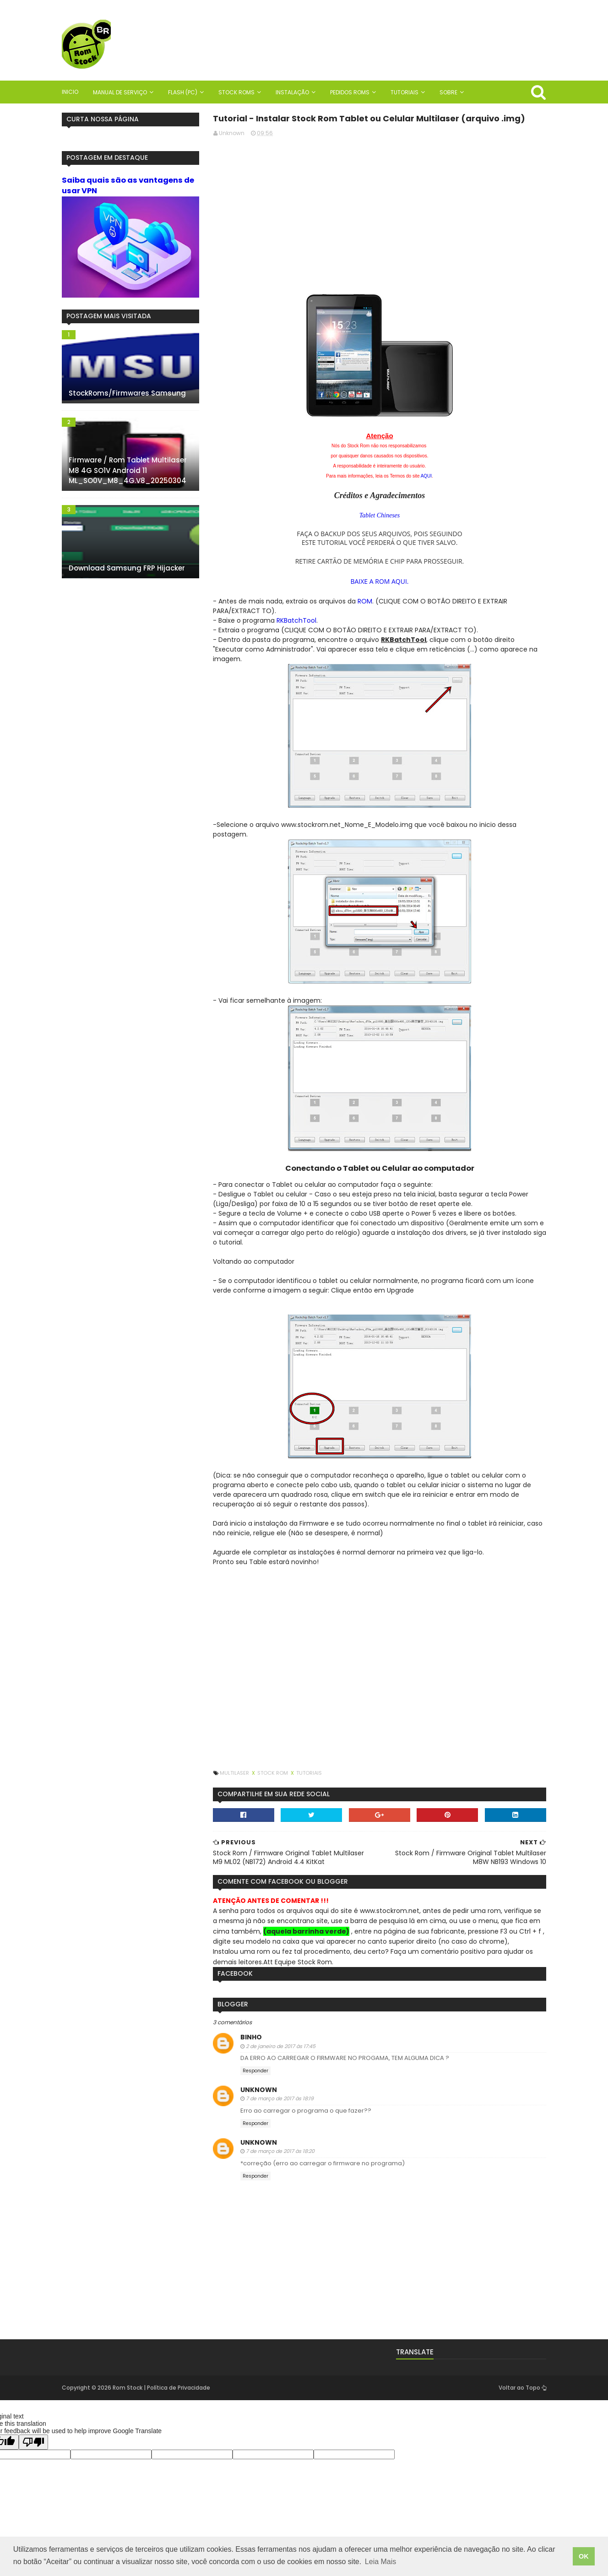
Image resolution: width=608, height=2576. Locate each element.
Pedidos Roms (349, 92)
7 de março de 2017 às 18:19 (280, 2098)
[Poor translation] (33, 2442)
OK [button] (584, 2556)
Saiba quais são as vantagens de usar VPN (128, 185)
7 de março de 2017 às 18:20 (280, 2151)
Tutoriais (404, 92)
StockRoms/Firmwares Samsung (127, 393)
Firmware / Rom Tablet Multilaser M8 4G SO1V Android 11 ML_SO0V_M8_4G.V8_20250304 (128, 470)
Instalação (292, 92)
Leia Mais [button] (380, 2561)
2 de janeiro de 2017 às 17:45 (280, 2046)
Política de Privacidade (178, 2387)
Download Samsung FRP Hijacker (127, 568)
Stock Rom (273, 1773)
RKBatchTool (296, 620)
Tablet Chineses (379, 515)
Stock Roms (236, 92)
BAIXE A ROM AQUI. (379, 581)
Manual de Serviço (120, 92)
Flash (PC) (182, 92)
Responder (255, 2070)
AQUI (426, 475)
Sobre (448, 92)
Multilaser (235, 1773)
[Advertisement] (379, 208)
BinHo (251, 2037)
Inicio (70, 92)
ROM (365, 601)
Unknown (258, 2089)
